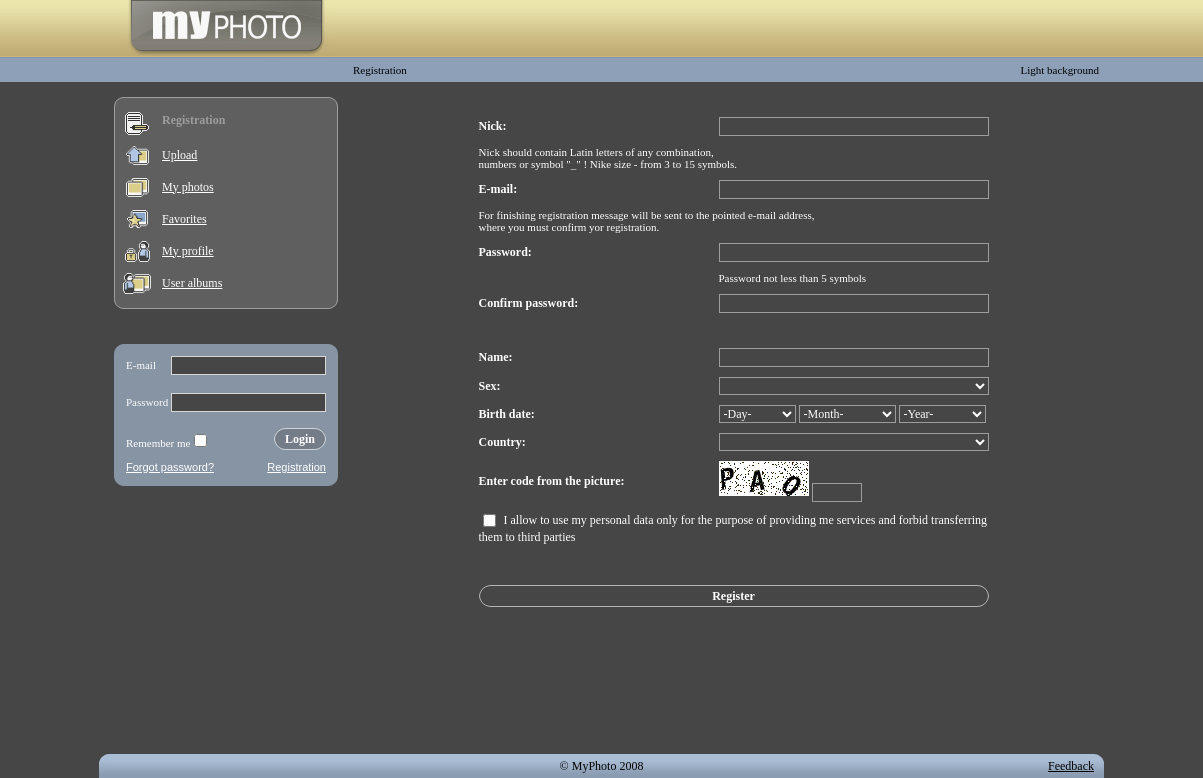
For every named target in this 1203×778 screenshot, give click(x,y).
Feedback (1071, 766)
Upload (179, 155)
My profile (188, 251)
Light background (1059, 70)
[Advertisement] (226, 624)
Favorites (184, 219)
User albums (192, 283)
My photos (188, 187)
